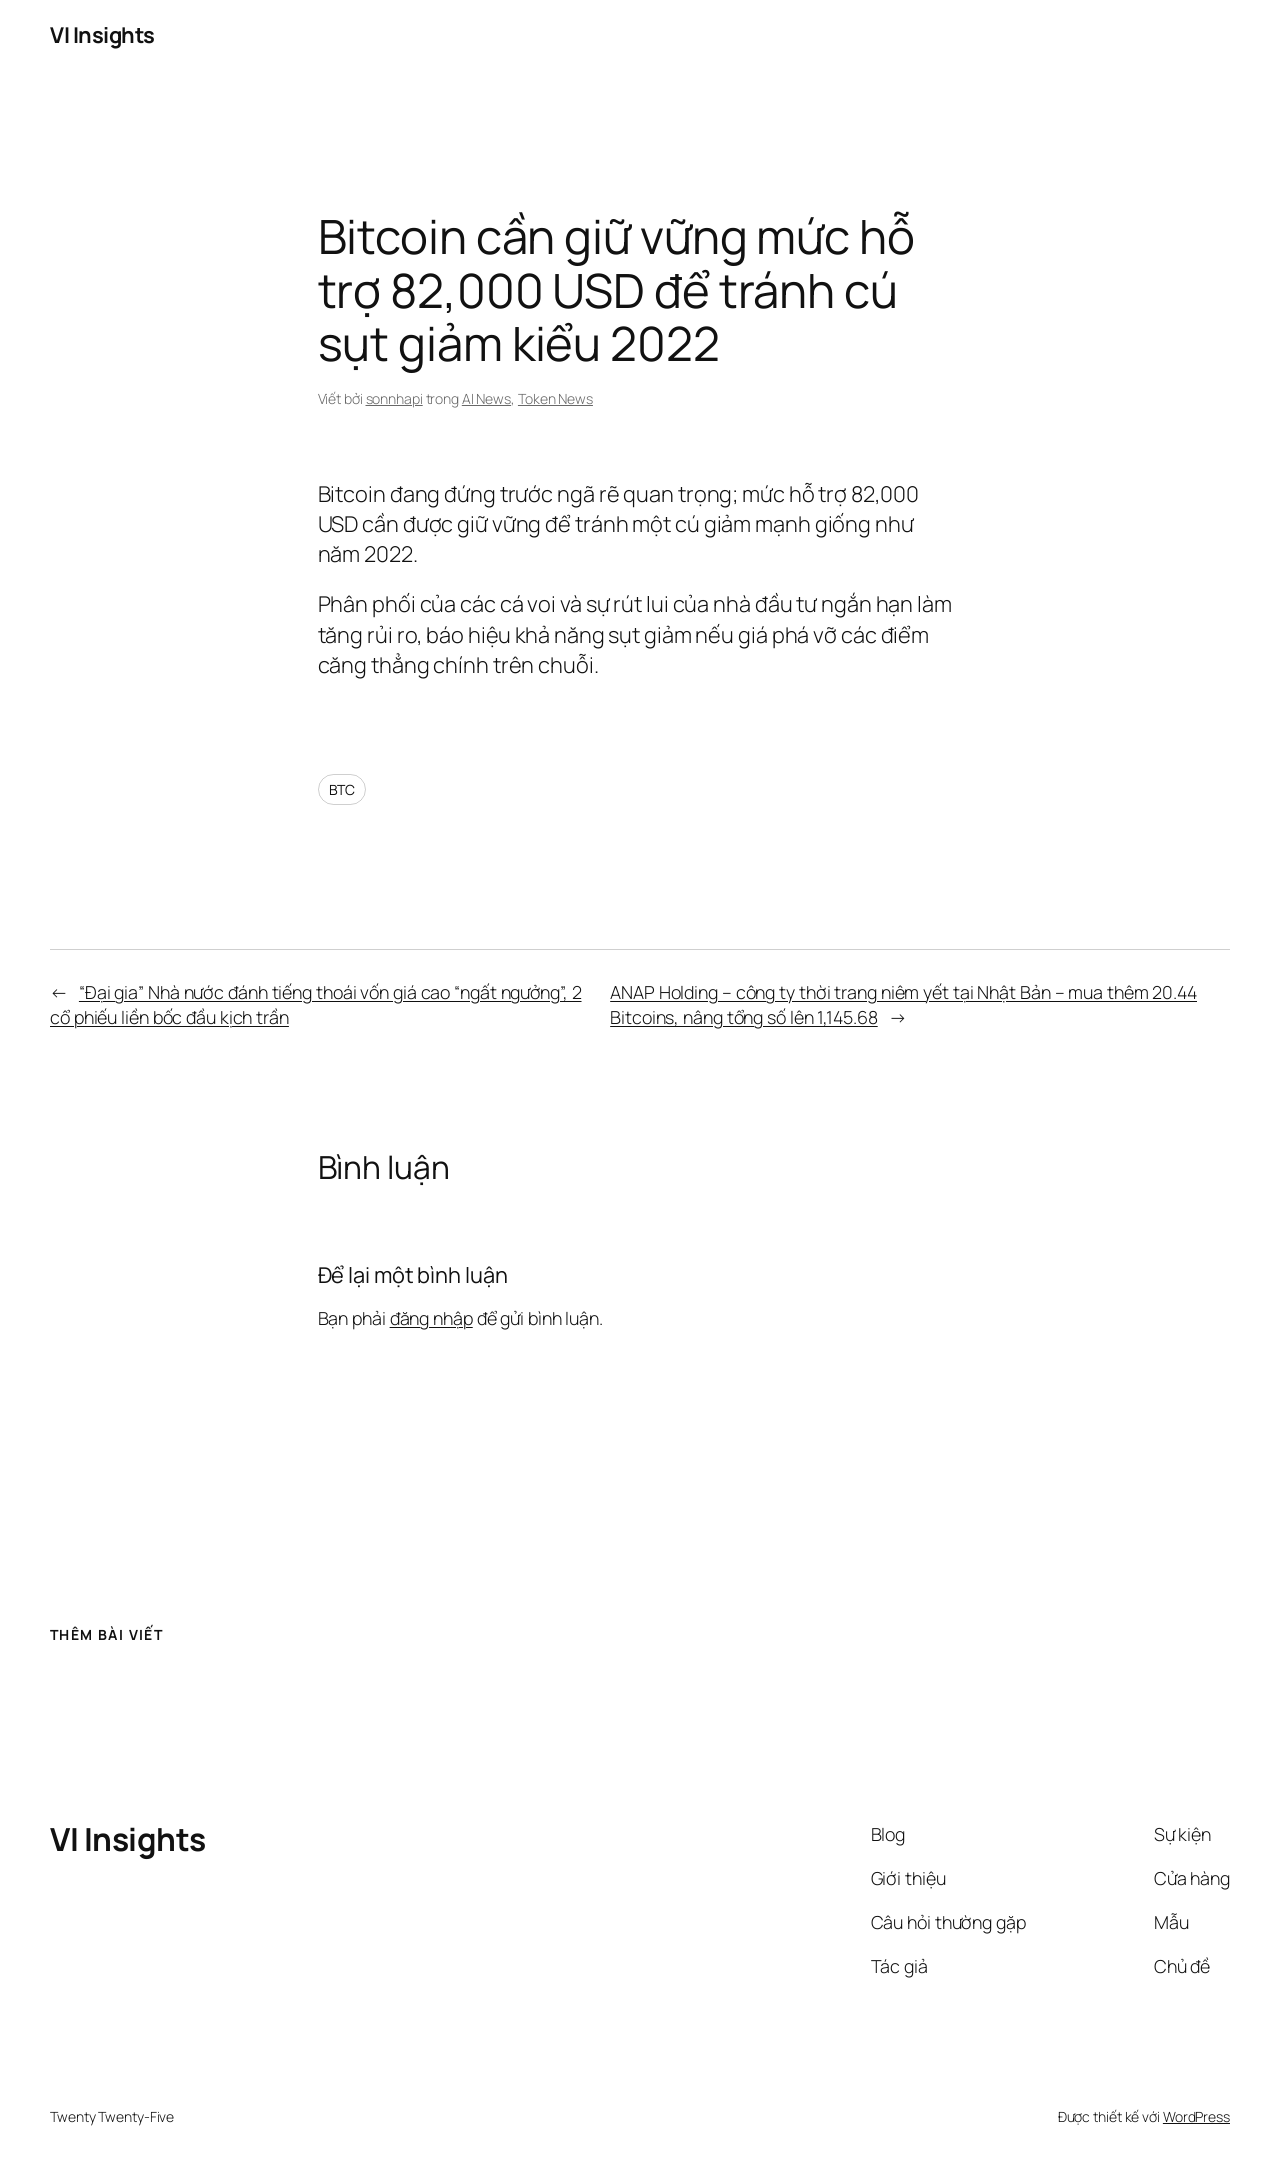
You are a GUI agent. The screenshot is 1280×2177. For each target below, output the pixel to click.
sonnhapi (394, 398)
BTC (342, 789)
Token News (555, 398)
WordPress (1196, 2116)
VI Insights (102, 35)
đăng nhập (431, 1318)
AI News (486, 398)
